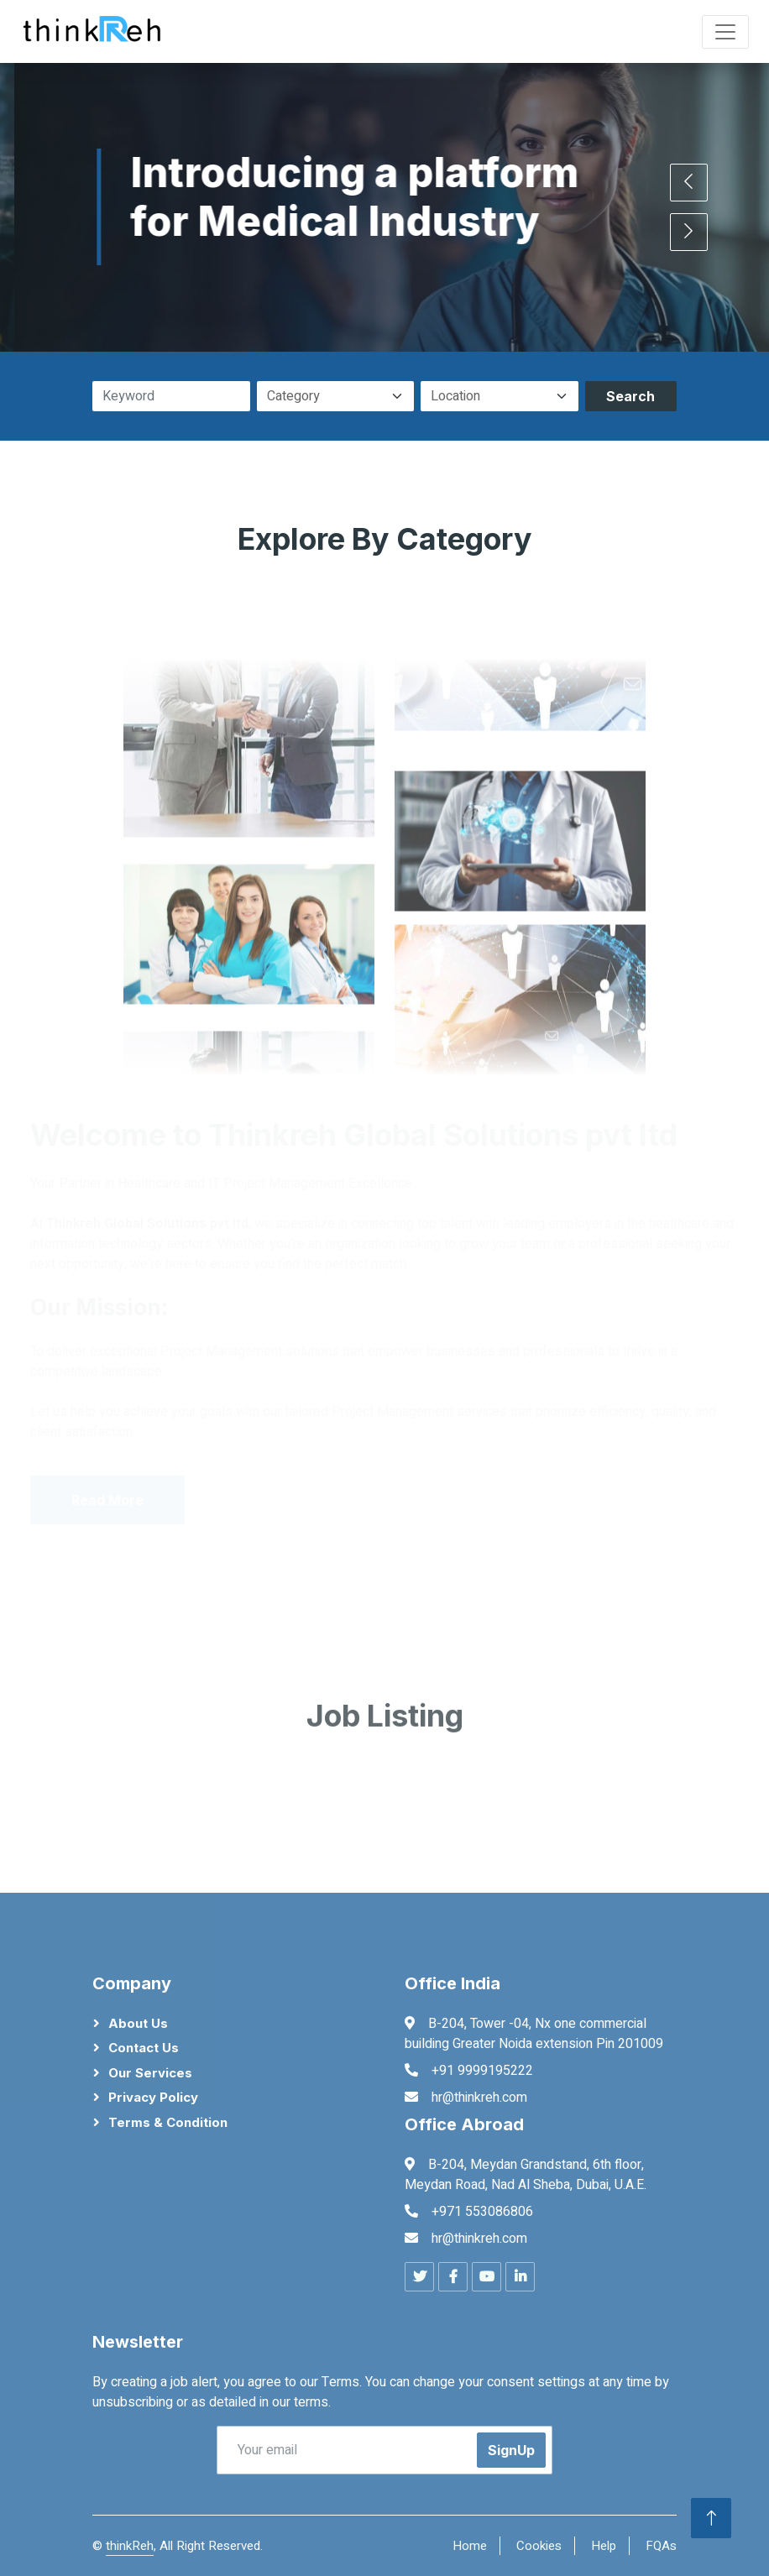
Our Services (150, 2073)
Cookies (539, 2546)
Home (470, 2546)
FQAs (661, 2546)
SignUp (511, 2450)
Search (630, 396)
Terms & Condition (168, 2122)
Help (603, 2546)
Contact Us (143, 2048)
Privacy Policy (153, 2097)
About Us (138, 2023)
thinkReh (130, 2546)
